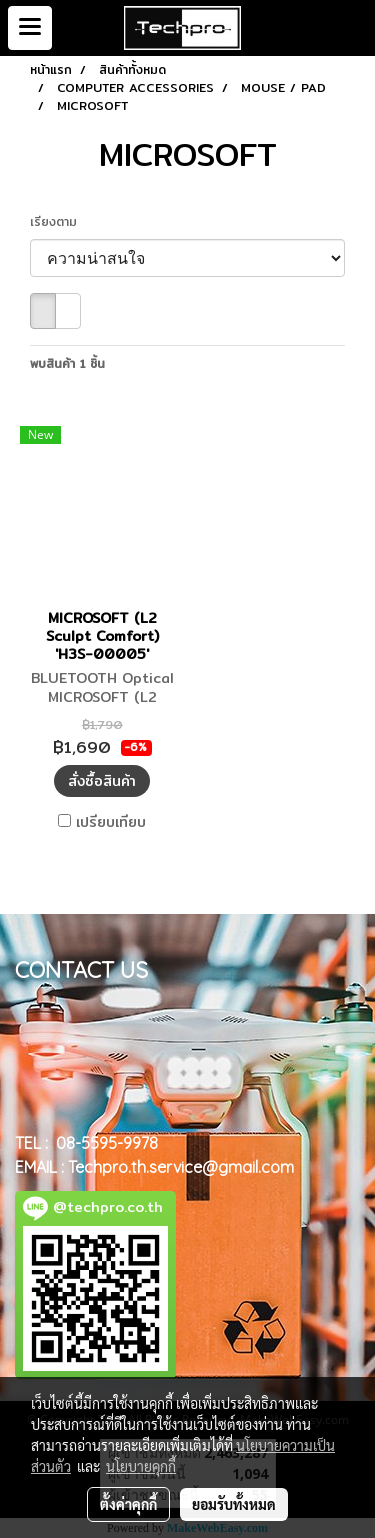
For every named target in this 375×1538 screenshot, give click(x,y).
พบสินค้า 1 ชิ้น (67, 364)
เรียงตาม (61, 222)
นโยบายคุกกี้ (141, 1466)
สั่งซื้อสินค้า (102, 781)
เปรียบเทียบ (111, 822)
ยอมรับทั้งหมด (234, 1504)
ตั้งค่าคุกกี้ (128, 1504)
